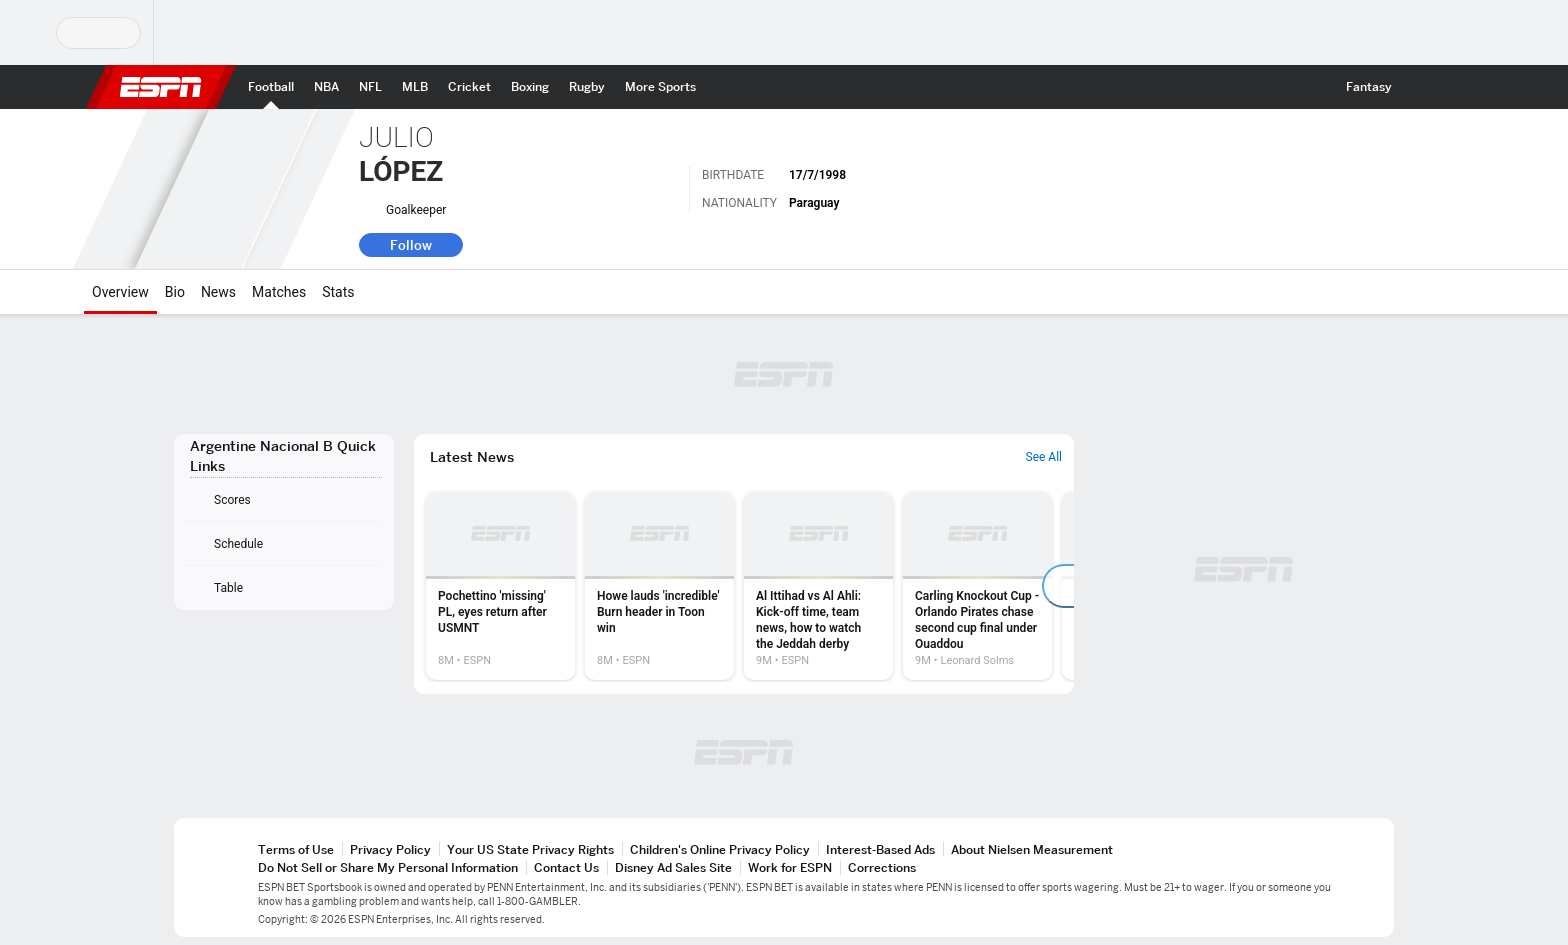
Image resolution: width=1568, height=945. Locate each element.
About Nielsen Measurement (1032, 849)
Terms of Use (296, 849)
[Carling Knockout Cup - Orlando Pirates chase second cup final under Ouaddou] (977, 586)
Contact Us (566, 867)
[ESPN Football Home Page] (271, 87)
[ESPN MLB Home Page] (415, 87)
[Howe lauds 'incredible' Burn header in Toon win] (659, 586)
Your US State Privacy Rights (530, 849)
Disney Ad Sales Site (673, 867)
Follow (411, 245)
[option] (500, 586)
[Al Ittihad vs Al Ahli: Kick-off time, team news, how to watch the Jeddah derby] (818, 586)
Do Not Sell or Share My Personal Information (388, 867)
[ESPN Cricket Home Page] (469, 87)
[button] (1420, 87)
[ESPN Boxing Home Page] (530, 87)
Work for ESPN (790, 867)
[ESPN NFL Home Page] (370, 87)
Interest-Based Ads (880, 849)
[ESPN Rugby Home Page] (587, 87)
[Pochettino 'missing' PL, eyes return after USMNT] (500, 586)
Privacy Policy (390, 849)
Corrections (882, 867)
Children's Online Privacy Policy (720, 849)
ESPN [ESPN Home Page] (161, 87)
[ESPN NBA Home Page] (326, 87)
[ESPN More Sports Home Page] (660, 87)
